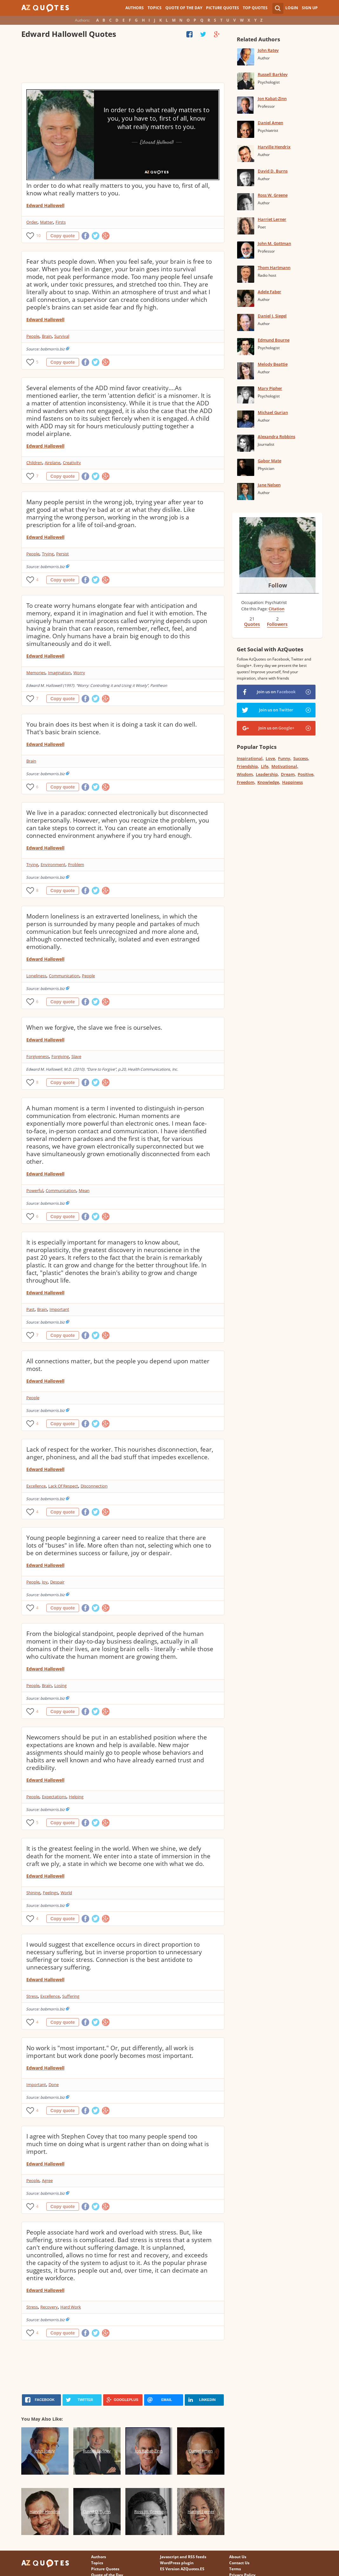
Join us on (276, 692)
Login (291, 7)
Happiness (292, 782)
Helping (76, 1797)
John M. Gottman (274, 243)
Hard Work (70, 2307)
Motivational (284, 766)
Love (270, 758)
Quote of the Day (183, 7)
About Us (237, 2556)
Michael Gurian (273, 412)
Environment (53, 864)
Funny (284, 758)
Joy (45, 1582)
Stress (32, 1996)
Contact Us (239, 2563)
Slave (76, 1056)
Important (59, 1309)
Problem (76, 864)
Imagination (59, 672)
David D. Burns (273, 171)
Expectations (54, 1797)
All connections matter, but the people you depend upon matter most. (117, 1365)
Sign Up (310, 7)
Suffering (70, 1996)
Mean (84, 1190)
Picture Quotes (222, 7)
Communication (64, 976)
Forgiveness (37, 1056)
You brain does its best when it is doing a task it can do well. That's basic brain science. (111, 728)
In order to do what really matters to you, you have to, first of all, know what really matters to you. (118, 189)
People (32, 336)
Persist (62, 554)
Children (34, 462)
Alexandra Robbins (276, 436)
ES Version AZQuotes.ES (182, 2569)
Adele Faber (269, 292)
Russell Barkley (273, 74)
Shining (33, 1892)
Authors (134, 7)
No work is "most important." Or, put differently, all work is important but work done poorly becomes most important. (110, 2051)
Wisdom (245, 774)
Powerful (34, 1190)
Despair (57, 1582)
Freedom (245, 782)
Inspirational (250, 758)
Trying (48, 554)
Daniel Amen (270, 122)
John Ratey (268, 50)
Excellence (36, 1486)
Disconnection (94, 1486)
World (66, 1892)
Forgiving (60, 1056)
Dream (288, 774)
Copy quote (62, 235)
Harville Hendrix (274, 147)
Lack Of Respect (63, 1486)
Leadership (267, 774)
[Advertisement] (123, 62)
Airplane (52, 462)
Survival (61, 336)
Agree (47, 2180)
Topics (155, 7)
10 (38, 235)
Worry (79, 672)
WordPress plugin (177, 2563)
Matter (46, 222)
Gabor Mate (269, 461)
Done (54, 2084)
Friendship (247, 766)
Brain (47, 336)
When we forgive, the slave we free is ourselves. (94, 1027)
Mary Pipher (270, 388)
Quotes (252, 624)
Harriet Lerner (272, 219)
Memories (35, 672)
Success (300, 758)
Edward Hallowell (45, 205)
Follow (277, 585)
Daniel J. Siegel (272, 316)
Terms (235, 2569)
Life (264, 766)
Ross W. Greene (273, 195)
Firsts (61, 222)
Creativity (72, 462)
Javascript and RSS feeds (183, 2556)
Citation (276, 609)
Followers (277, 624)
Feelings (50, 1892)
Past (30, 1309)
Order (31, 222)
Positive (305, 774)
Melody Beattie (273, 364)
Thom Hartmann (274, 267)
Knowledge (268, 782)
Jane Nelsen (269, 485)
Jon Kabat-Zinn (272, 98)
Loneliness (36, 976)
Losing (60, 1685)
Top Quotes (255, 7)
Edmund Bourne (273, 340)
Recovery (49, 2307)
